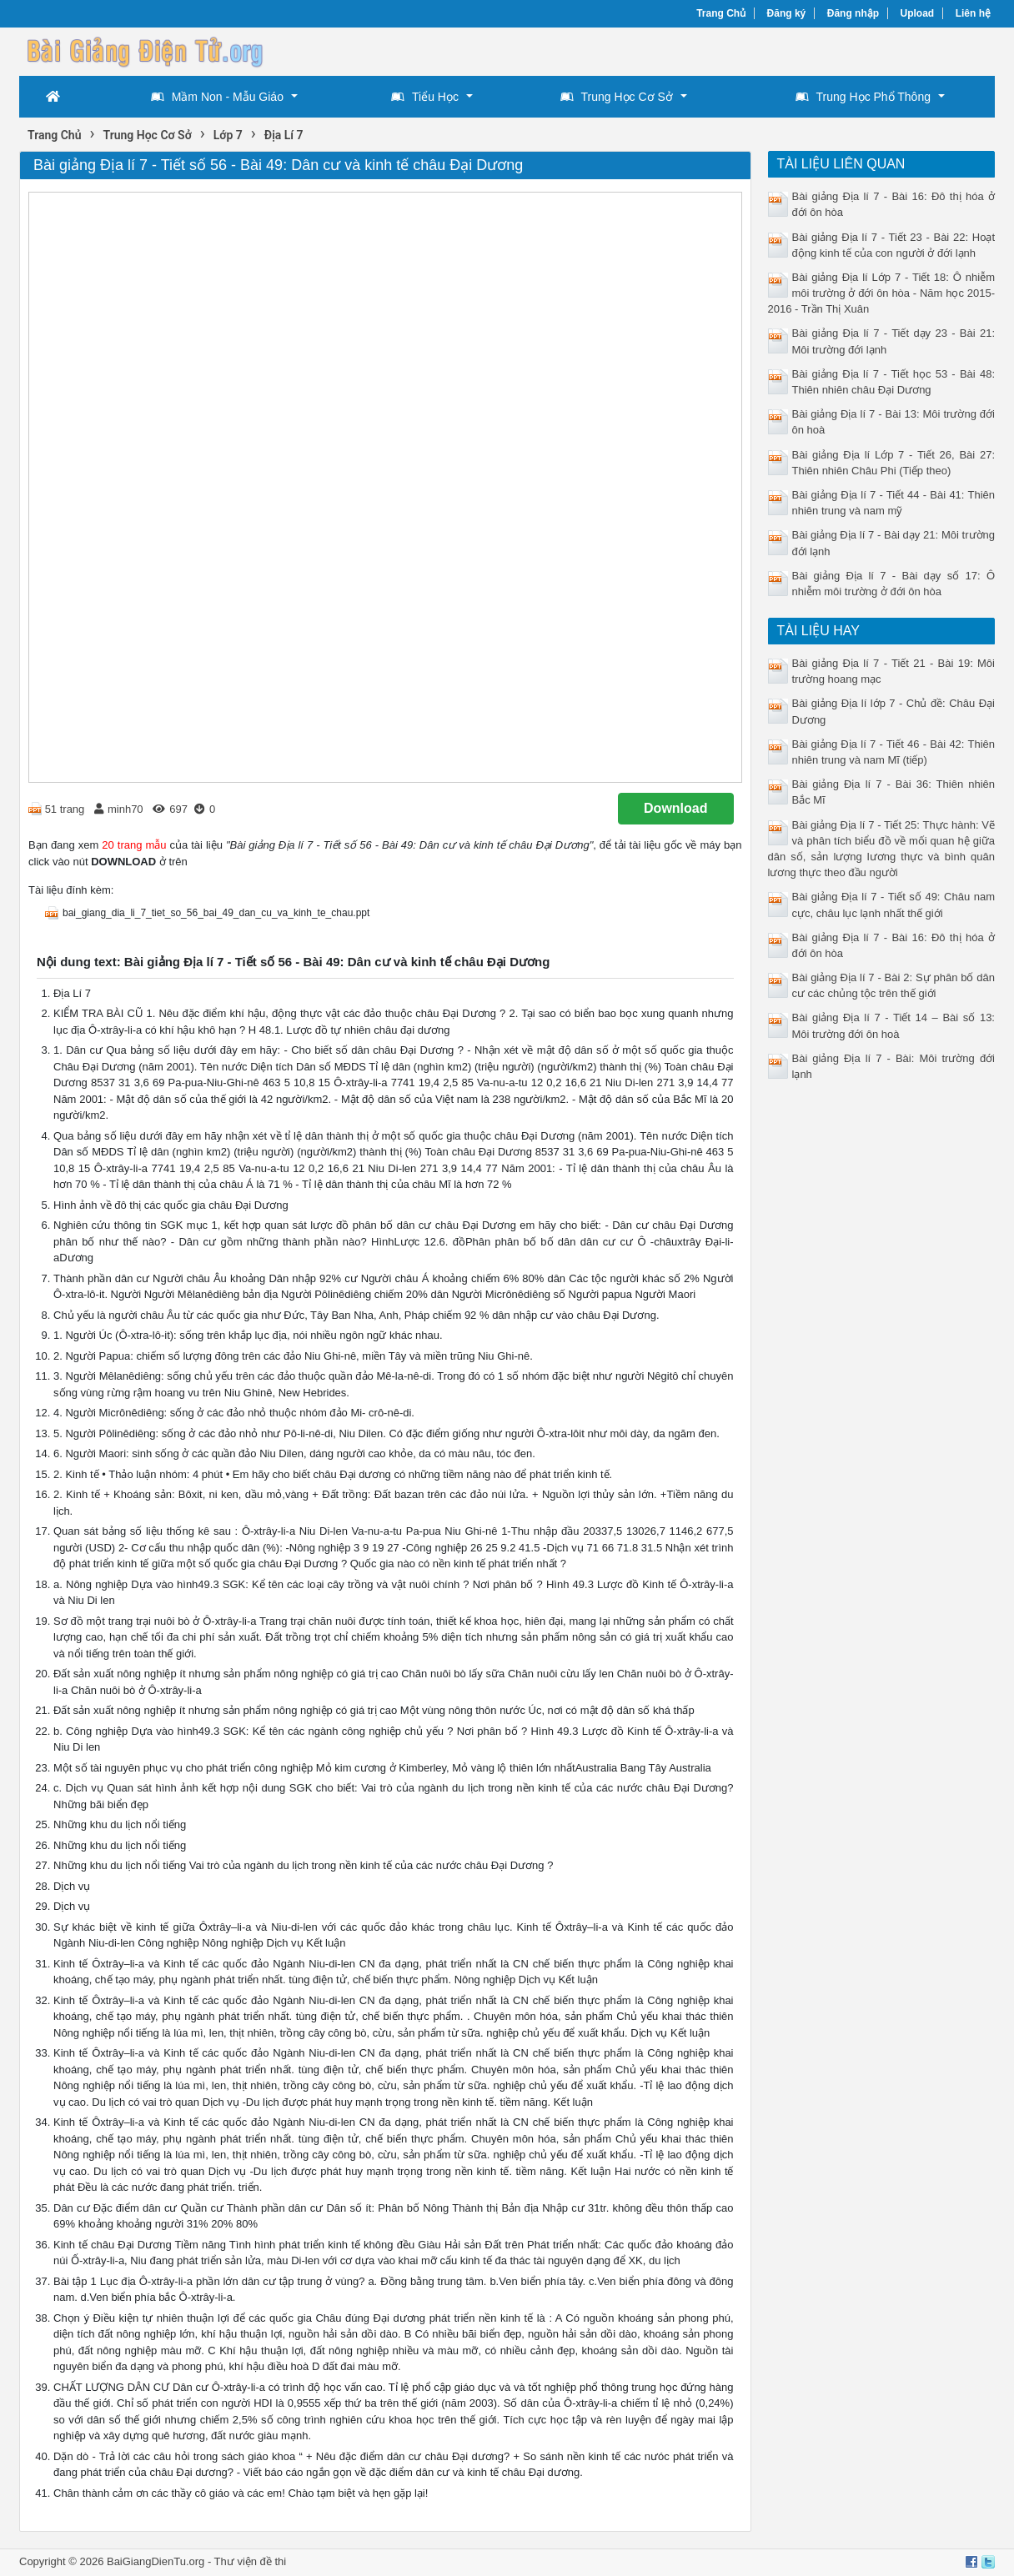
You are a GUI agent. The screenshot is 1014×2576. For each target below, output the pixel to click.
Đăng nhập (853, 13)
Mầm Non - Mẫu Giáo (217, 97)
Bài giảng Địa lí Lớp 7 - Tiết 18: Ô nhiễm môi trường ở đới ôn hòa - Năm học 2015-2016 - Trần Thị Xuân (882, 293)
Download (675, 808)
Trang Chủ (720, 13)
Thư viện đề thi (250, 2561)
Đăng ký (786, 13)
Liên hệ (973, 13)
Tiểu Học (425, 97)
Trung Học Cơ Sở (616, 97)
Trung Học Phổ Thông (863, 97)
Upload (918, 13)
